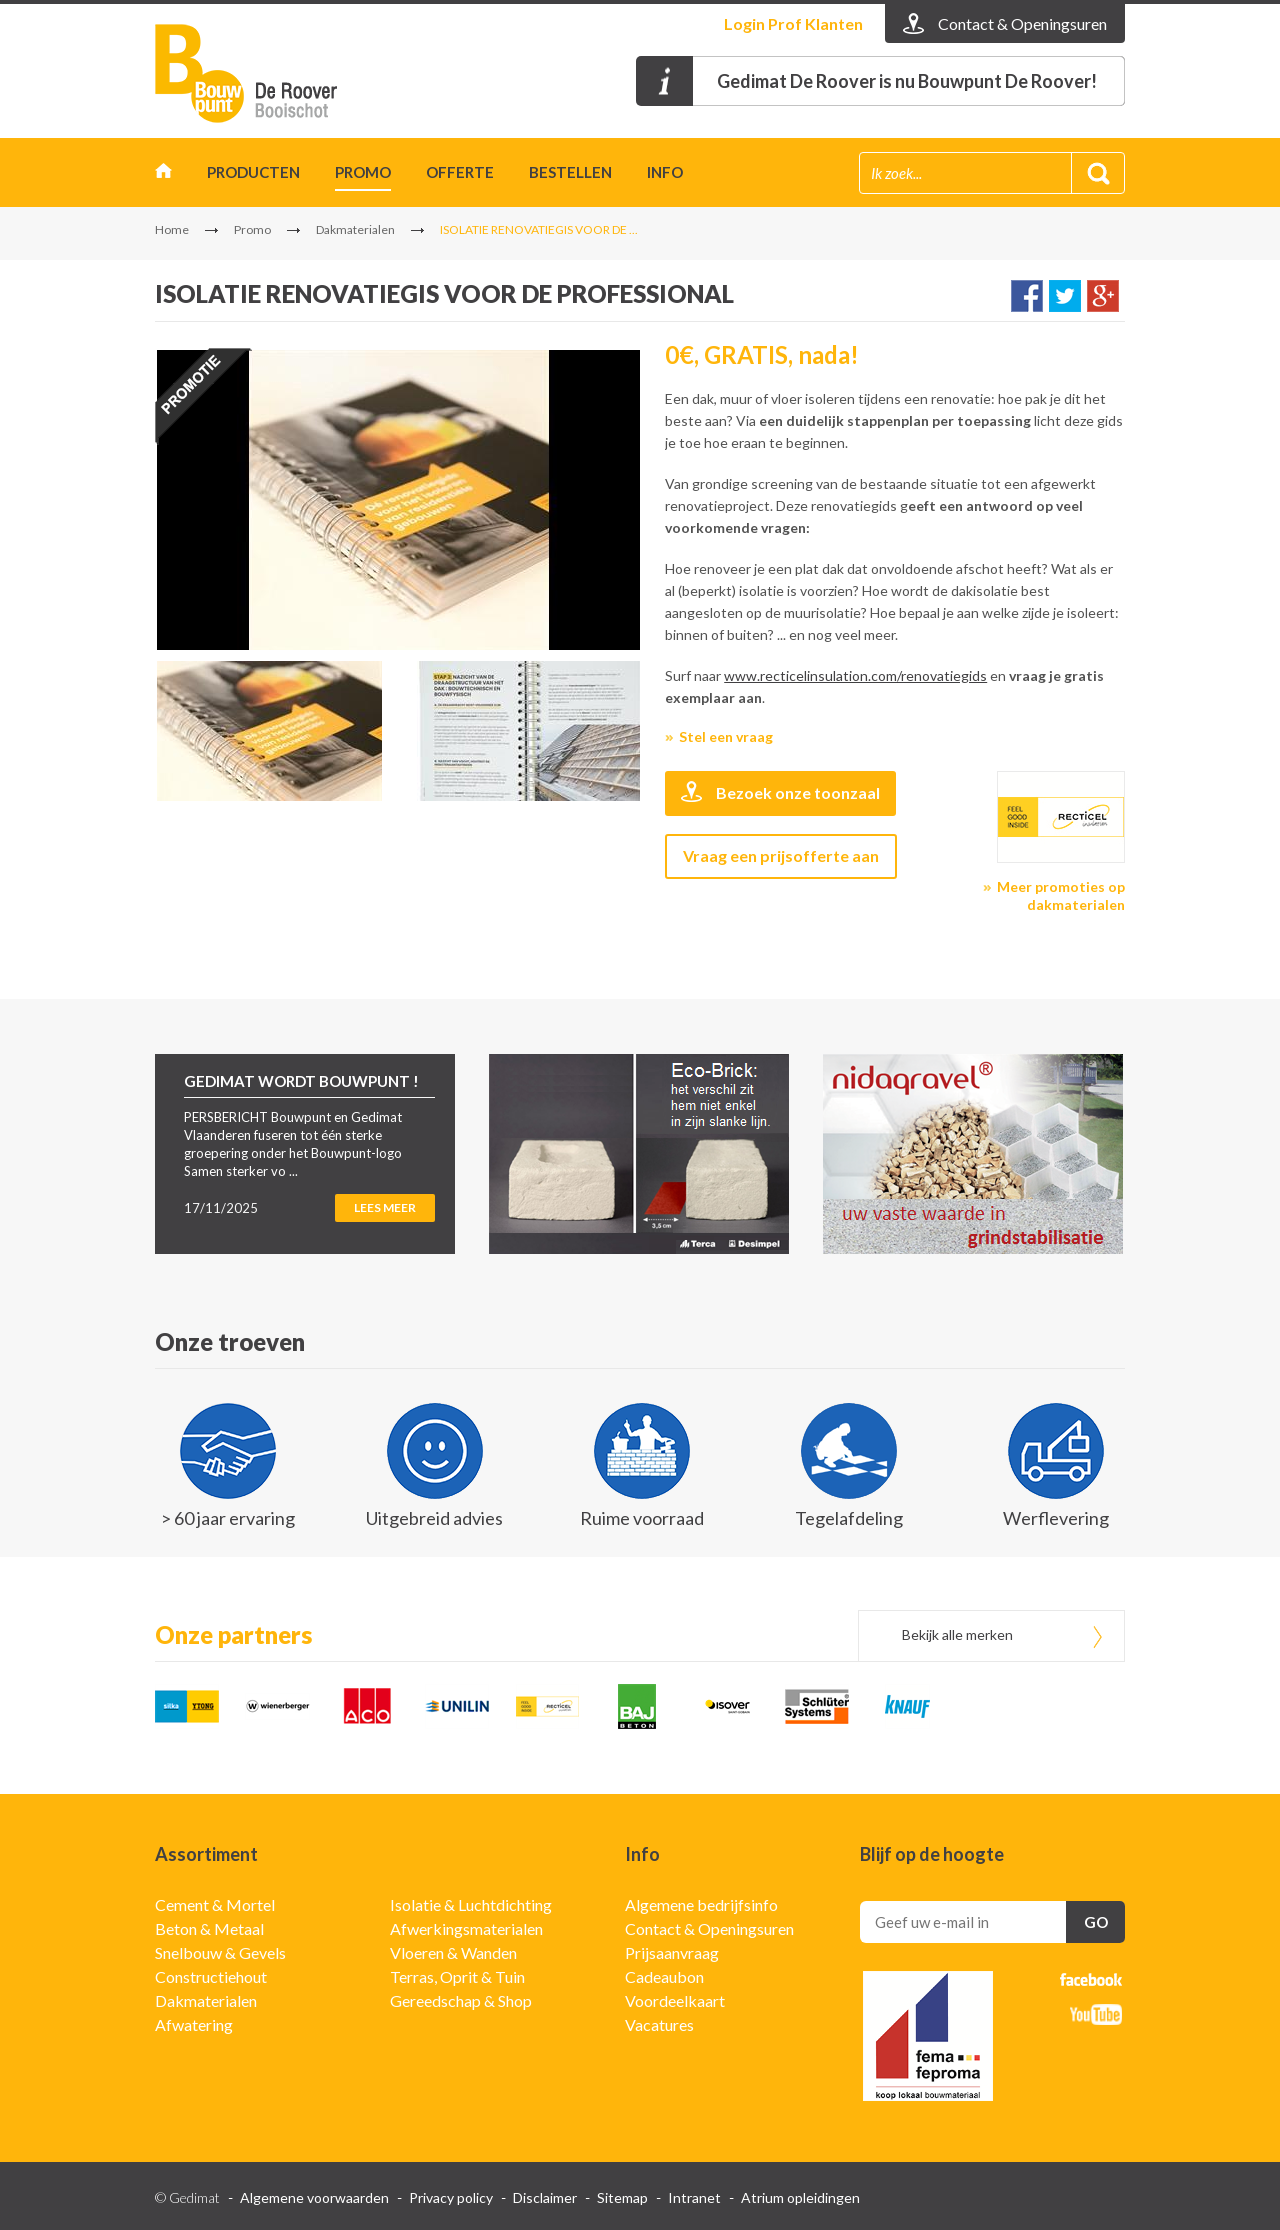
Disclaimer (545, 2197)
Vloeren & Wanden (453, 1952)
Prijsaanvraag (672, 1952)
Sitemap (622, 2197)
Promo (363, 172)
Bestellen (570, 172)
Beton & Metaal (209, 1928)
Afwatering (194, 2024)
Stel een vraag (726, 736)
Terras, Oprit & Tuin (457, 1976)
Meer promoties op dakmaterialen (1061, 895)
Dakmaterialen (355, 229)
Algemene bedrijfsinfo (701, 1904)
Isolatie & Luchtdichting (471, 1904)
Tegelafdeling (849, 1518)
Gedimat (270, 73)
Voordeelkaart (675, 2000)
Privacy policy (451, 2197)
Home (163, 175)
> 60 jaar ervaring (228, 1518)
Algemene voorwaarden (314, 2197)
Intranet (694, 2197)
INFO (665, 172)
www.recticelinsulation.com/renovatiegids (855, 675)
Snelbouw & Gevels (220, 1952)
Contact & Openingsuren (709, 1928)
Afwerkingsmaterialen (466, 1928)
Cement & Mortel (215, 1904)
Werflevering (1056, 1518)
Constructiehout (211, 1976)
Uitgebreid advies (434, 1518)
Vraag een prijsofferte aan (781, 855)
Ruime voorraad (642, 1518)
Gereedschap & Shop (461, 2000)
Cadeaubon (664, 1976)
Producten (253, 172)
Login (793, 23)
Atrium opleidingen (800, 2197)
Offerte (460, 172)
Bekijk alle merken (957, 1634)
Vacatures (659, 2024)
